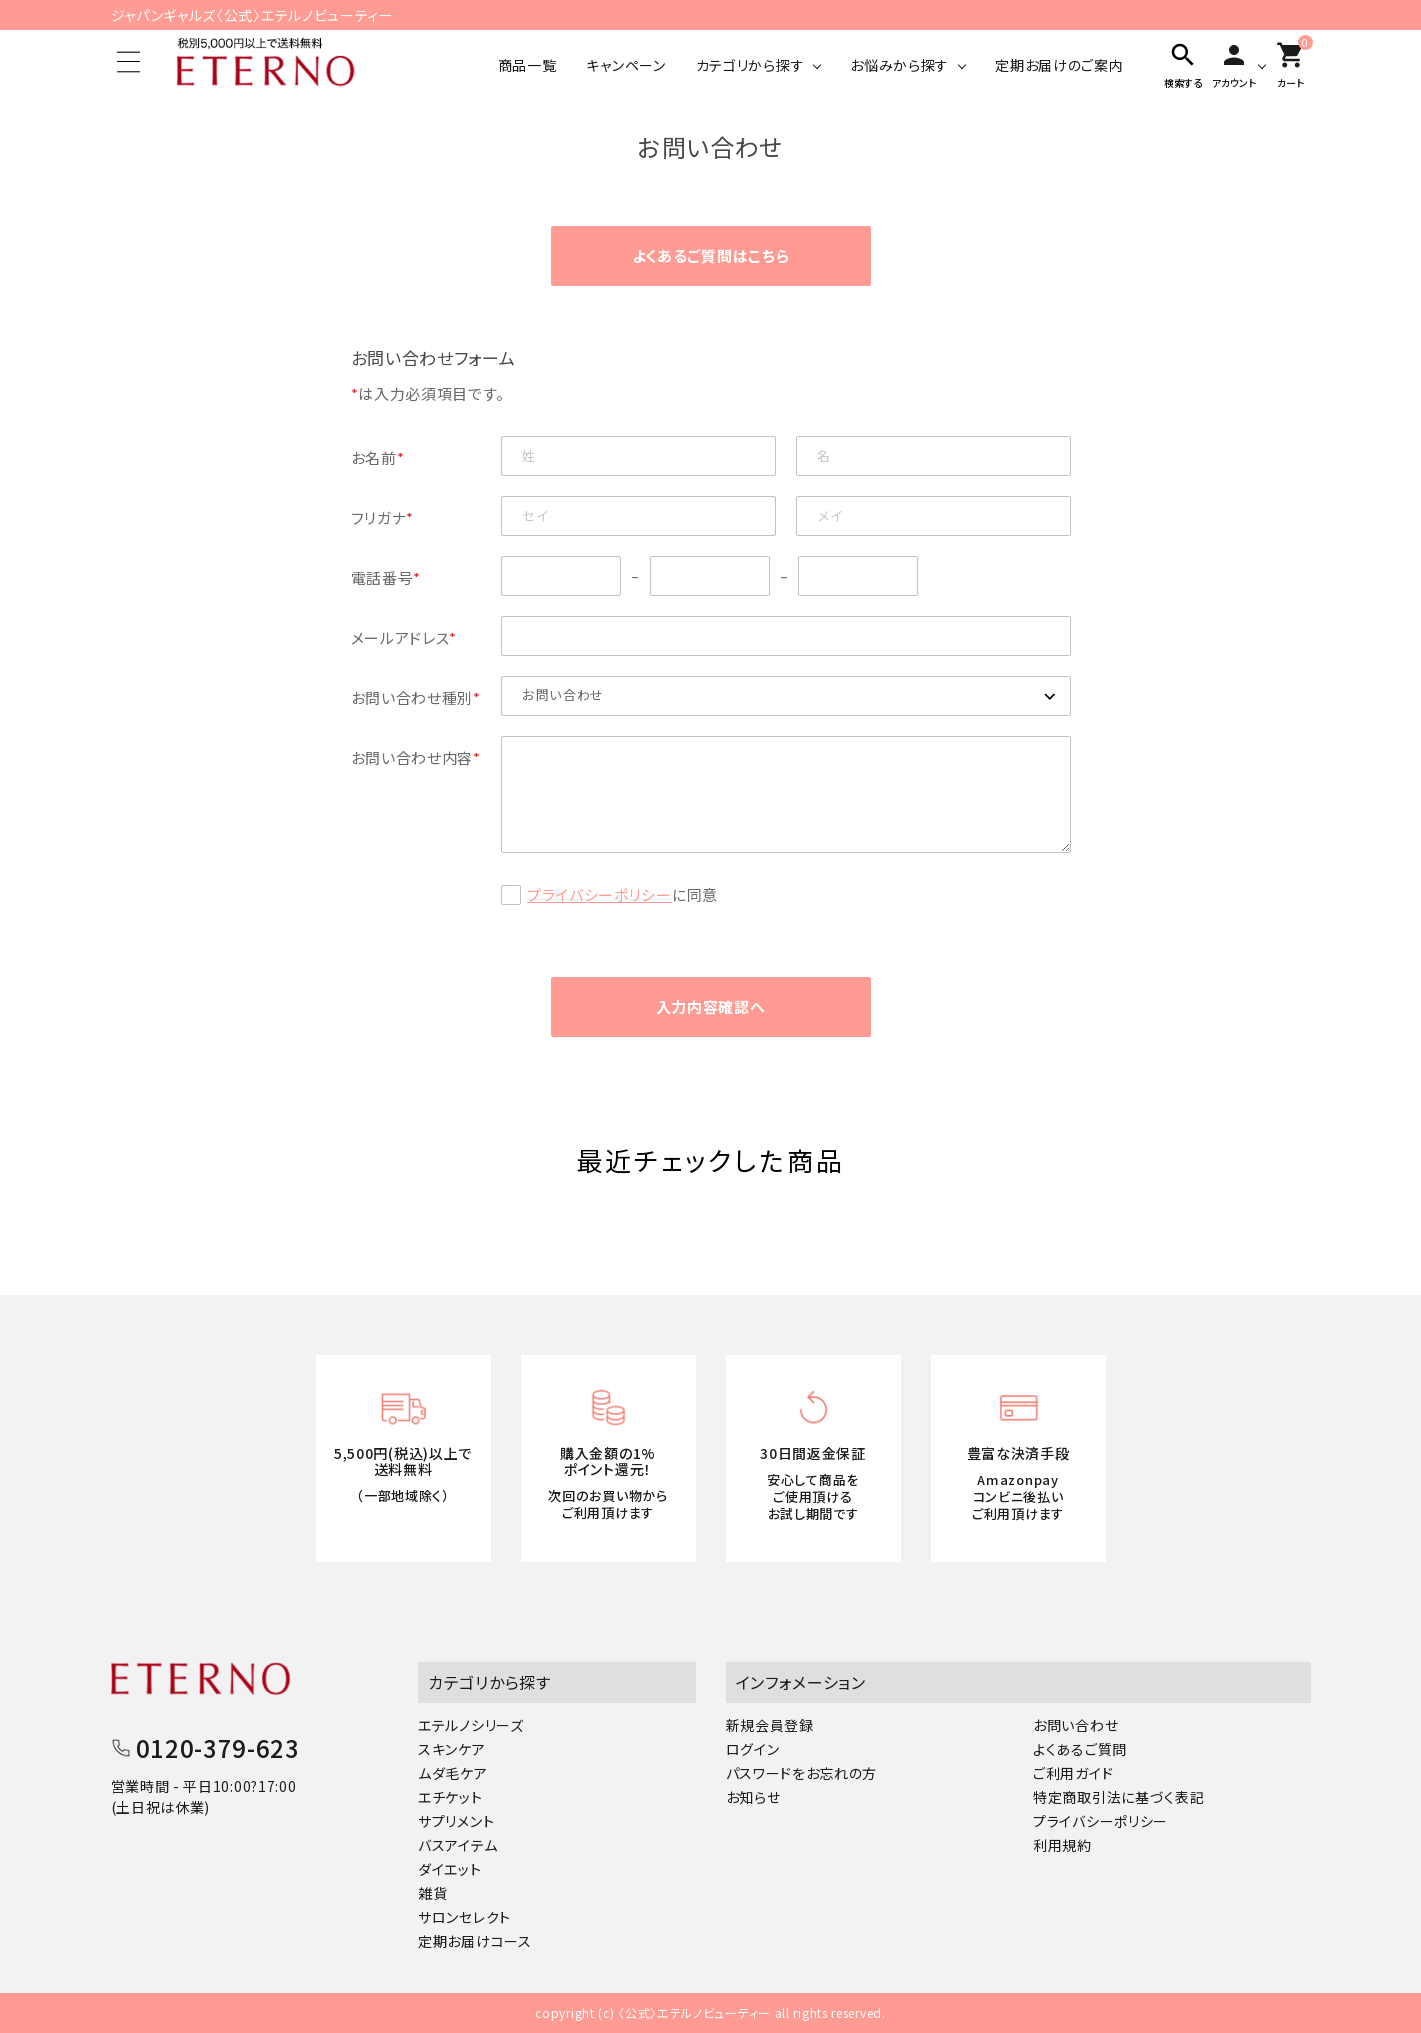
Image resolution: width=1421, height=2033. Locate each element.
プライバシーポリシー (599, 895)
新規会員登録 (770, 1725)
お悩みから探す (899, 65)
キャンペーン (625, 65)
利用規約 (1062, 1845)
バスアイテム (457, 1845)
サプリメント (456, 1821)
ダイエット (450, 1869)
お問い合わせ (1075, 1725)
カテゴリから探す (750, 65)
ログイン (753, 1749)
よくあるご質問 (1080, 1749)
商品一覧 (527, 65)
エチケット (450, 1797)
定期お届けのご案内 (1059, 65)
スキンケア (452, 1749)
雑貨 (432, 1893)
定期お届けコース (475, 1941)
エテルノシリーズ (471, 1725)
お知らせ (753, 1797)
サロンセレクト (464, 1917)
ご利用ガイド (1073, 1773)
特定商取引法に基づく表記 (1118, 1797)
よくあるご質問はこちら (711, 256)
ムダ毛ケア (453, 1773)
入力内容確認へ (711, 1007)
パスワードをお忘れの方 (802, 1773)
